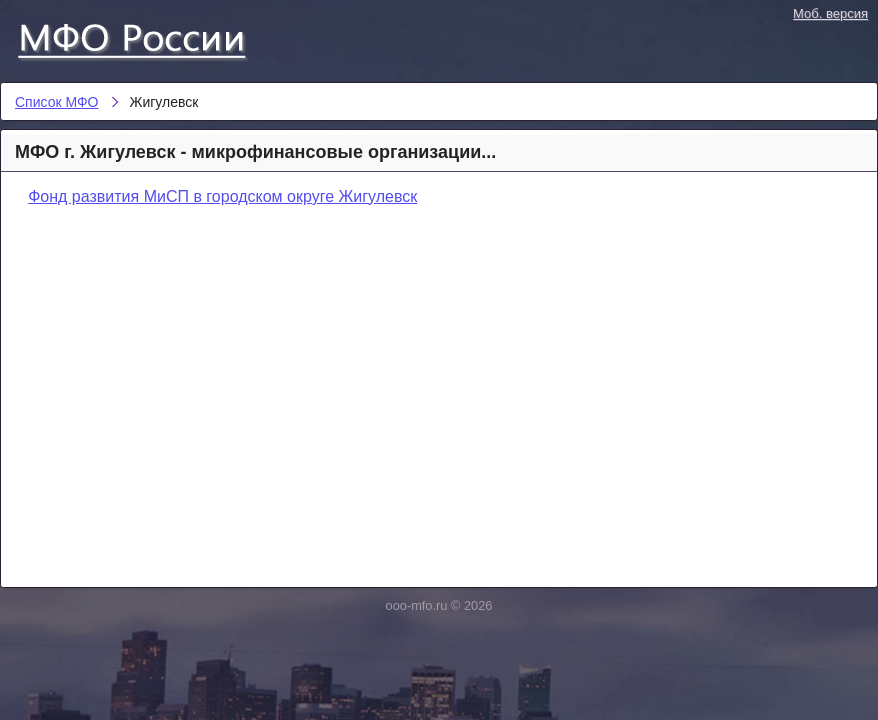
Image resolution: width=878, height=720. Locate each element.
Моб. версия (830, 13)
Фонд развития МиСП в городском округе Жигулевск (222, 196)
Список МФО (150, 37)
